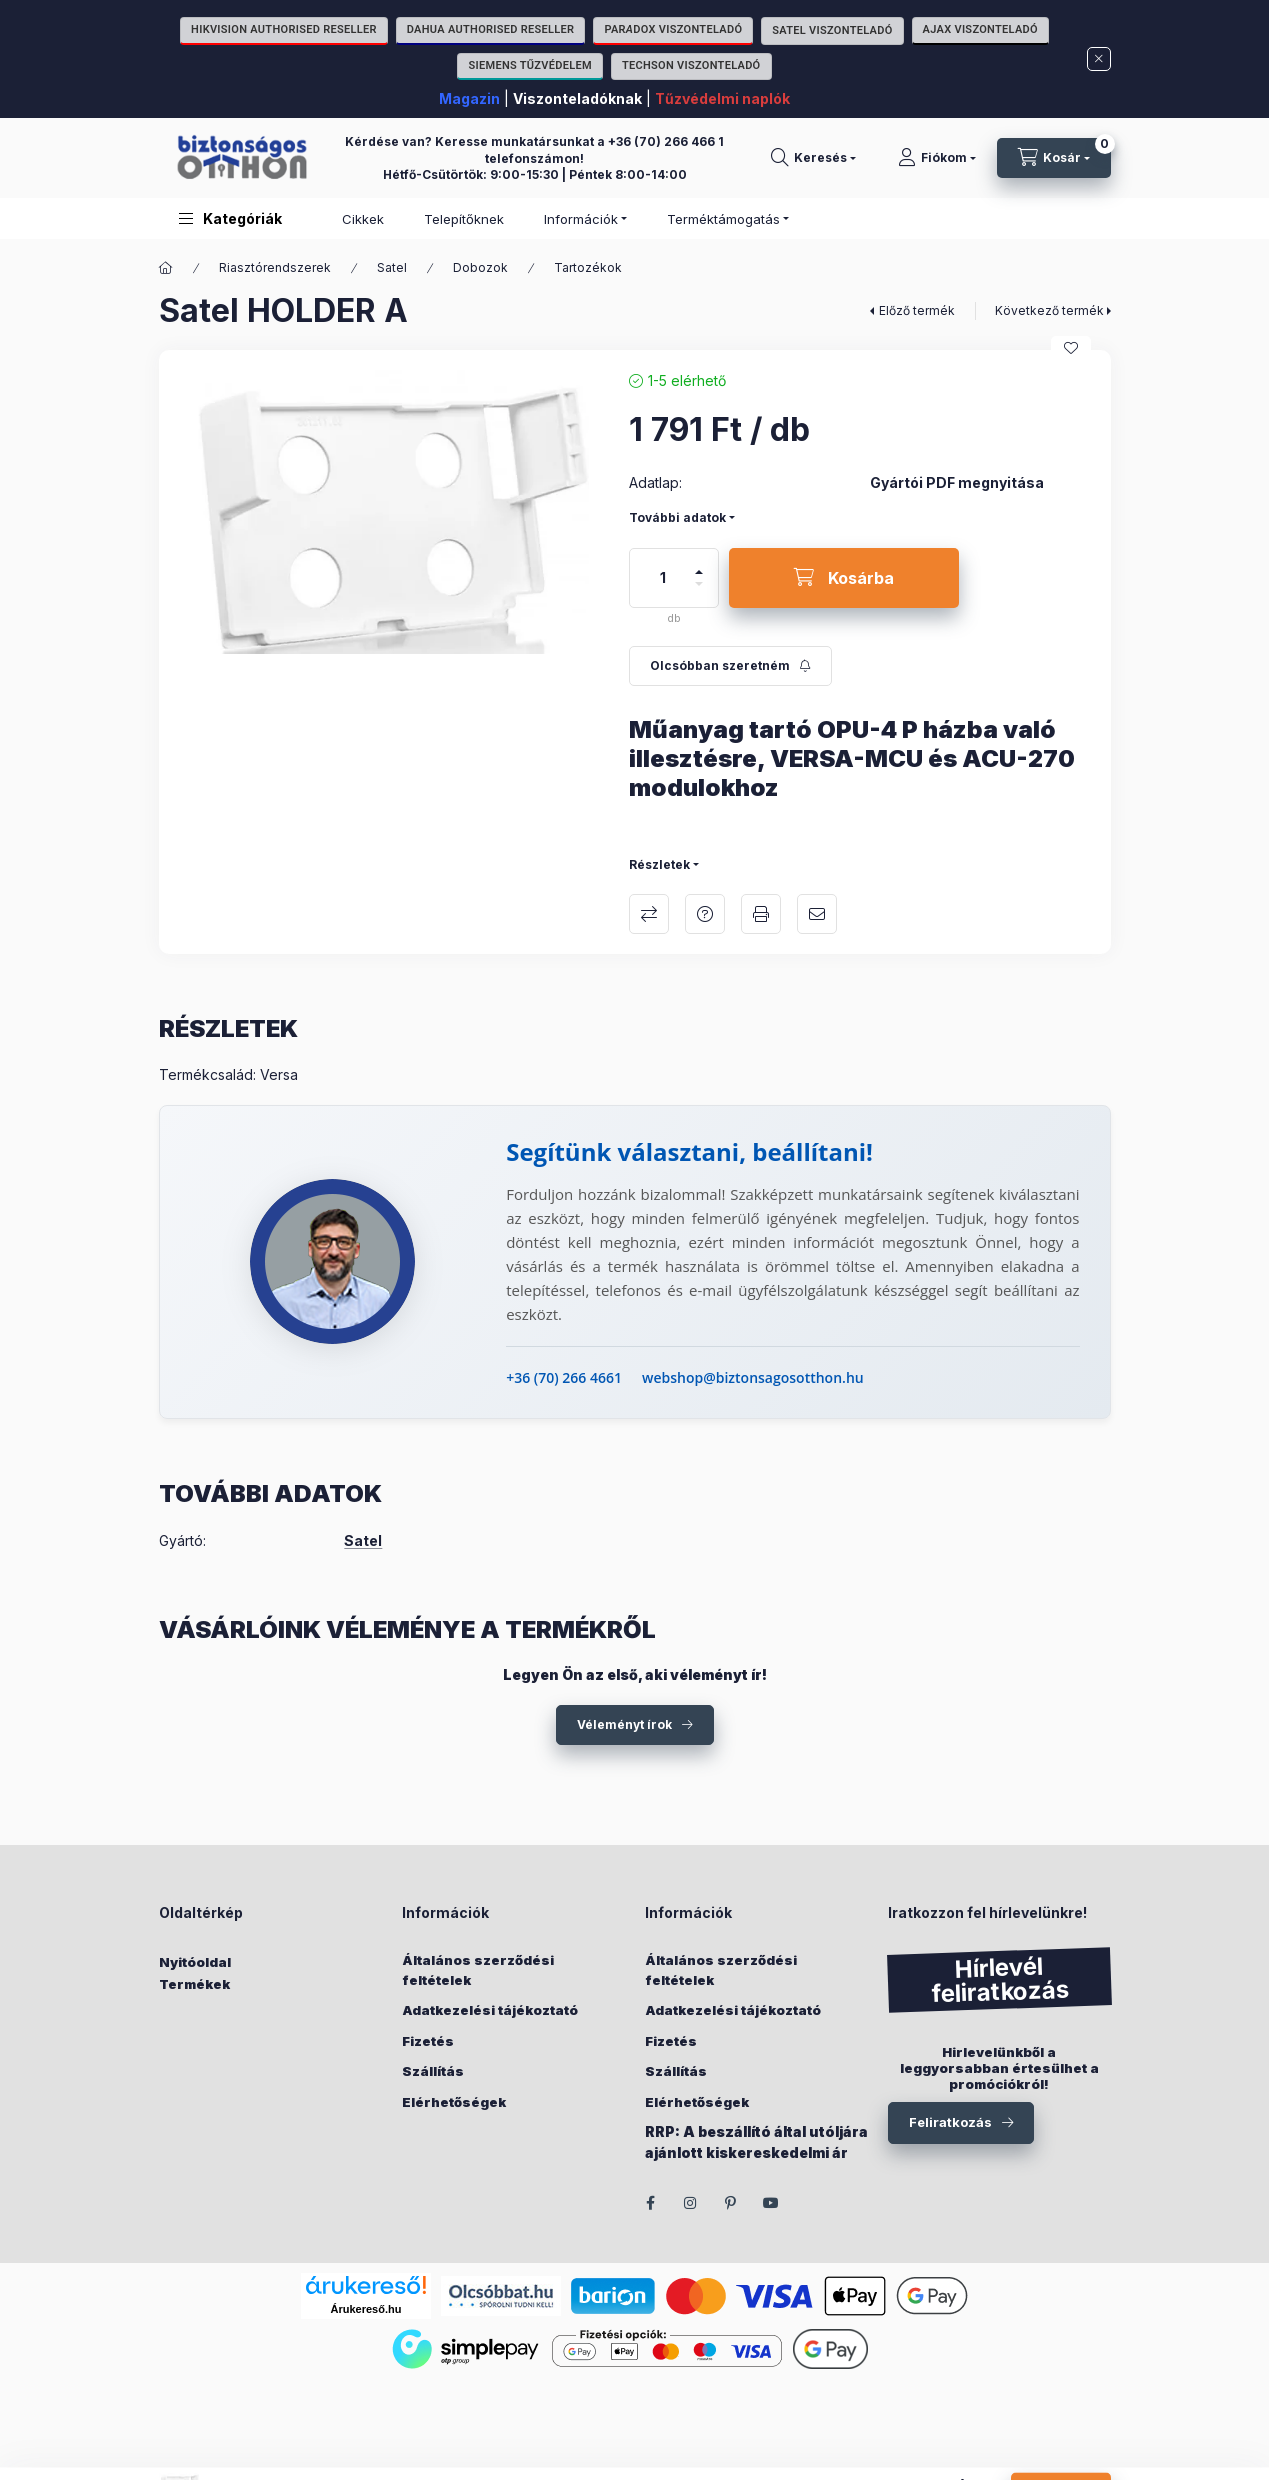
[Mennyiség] (663, 578)
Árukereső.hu (366, 2309)
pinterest (731, 2203)
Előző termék (917, 310)
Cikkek (363, 219)
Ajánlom (817, 914)
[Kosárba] (844, 578)
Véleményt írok (624, 1724)
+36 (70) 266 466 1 (666, 141)
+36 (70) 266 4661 (564, 1377)
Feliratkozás (950, 2122)
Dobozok (480, 267)
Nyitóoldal (195, 1962)
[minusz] (699, 592)
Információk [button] (581, 219)
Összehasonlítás (649, 914)
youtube (771, 2203)
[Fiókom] (937, 158)
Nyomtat (761, 914)
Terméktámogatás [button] (723, 219)
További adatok (677, 517)
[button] (230, 218)
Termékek (194, 1984)
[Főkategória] (166, 268)
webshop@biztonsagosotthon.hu (753, 1377)
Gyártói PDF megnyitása (957, 483)
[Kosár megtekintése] (1054, 158)
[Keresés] (813, 158)
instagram (691, 2203)
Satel (392, 267)
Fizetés (428, 2041)
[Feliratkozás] (730, 666)
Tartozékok (588, 267)
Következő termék (1049, 310)
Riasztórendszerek (275, 267)
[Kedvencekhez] (1071, 348)
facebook (651, 2203)
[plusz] (699, 563)
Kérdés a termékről (705, 914)
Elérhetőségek (454, 2102)
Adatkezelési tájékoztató (490, 2010)
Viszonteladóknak (577, 98)
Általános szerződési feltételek (478, 1970)
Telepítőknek (464, 219)
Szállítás (433, 2071)
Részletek (659, 864)
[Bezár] (1099, 59)
